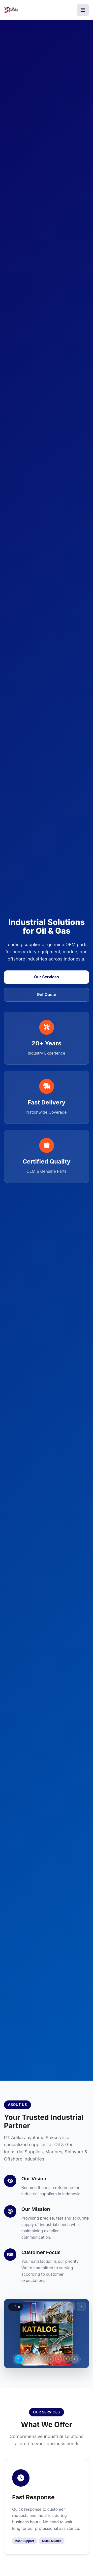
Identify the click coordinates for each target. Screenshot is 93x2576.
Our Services (46, 976)
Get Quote (46, 994)
